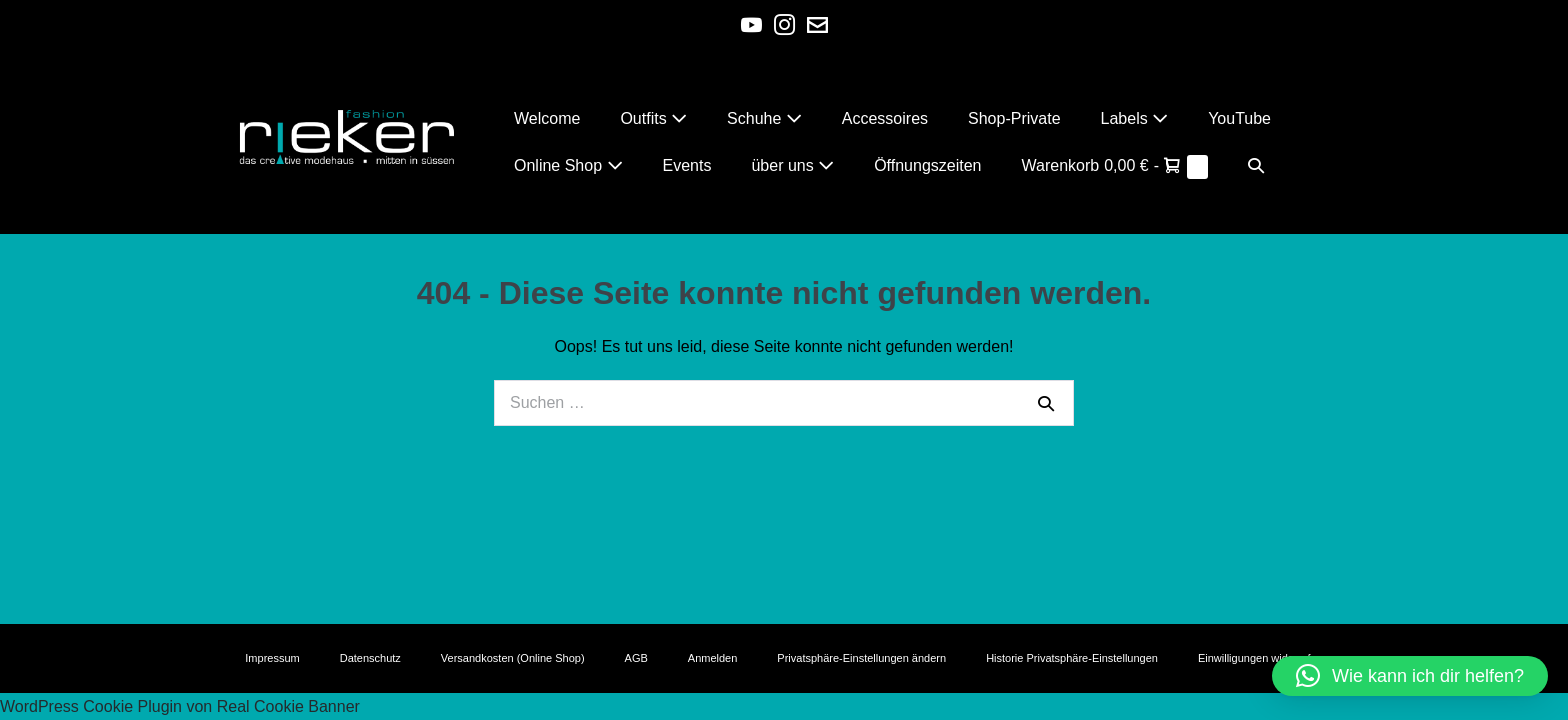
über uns (792, 165)
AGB (636, 658)
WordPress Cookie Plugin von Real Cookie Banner (180, 706)
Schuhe (764, 118)
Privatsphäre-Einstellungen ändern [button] (861, 658)
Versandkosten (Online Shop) (513, 658)
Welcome (547, 118)
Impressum (272, 658)
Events (687, 165)
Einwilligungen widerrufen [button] (1260, 658)
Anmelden (713, 658)
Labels (1135, 118)
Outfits (653, 118)
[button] (1256, 165)
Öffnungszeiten (927, 165)
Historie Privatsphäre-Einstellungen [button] (1072, 658)
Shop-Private (1014, 118)
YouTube (1239, 118)
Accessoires (885, 118)
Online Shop (568, 165)
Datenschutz (370, 658)
